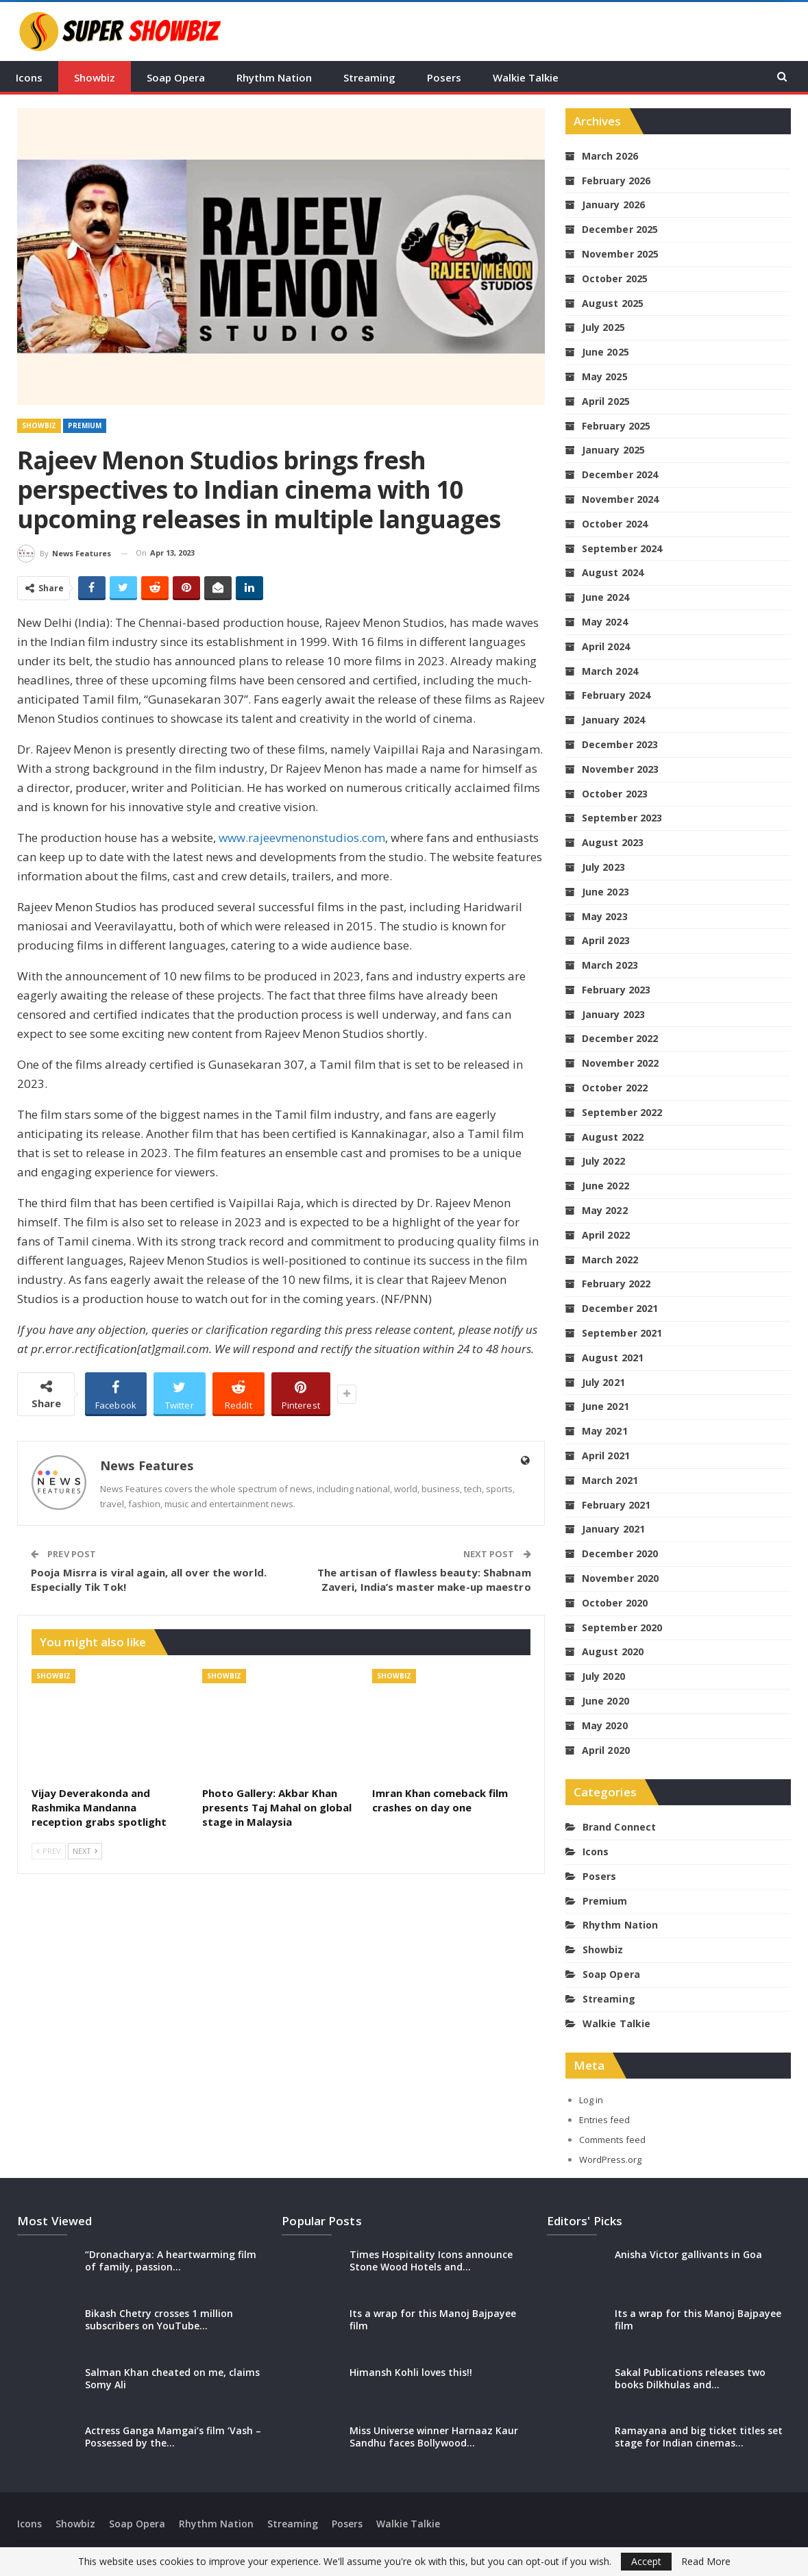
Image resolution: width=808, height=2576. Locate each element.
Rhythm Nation (274, 77)
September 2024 (622, 548)
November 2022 (620, 1062)
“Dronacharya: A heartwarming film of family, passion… (170, 2260)
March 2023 (610, 964)
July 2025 (603, 327)
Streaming (369, 77)
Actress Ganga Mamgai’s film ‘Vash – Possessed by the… (173, 2436)
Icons (29, 77)
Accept (646, 2561)
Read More (706, 2561)
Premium (84, 425)
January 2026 (613, 204)
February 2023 (616, 989)
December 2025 (620, 229)
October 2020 (615, 1602)
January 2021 (613, 1528)
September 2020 (622, 1627)
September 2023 (622, 817)
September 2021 (622, 1332)
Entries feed (604, 2120)
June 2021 (605, 1406)
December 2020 (620, 1553)
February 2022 (616, 1283)
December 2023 (620, 744)
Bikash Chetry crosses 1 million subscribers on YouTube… (159, 2319)
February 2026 (616, 180)
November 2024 (620, 499)
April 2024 (606, 646)
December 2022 (620, 1038)
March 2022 (610, 1259)
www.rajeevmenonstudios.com (302, 837)
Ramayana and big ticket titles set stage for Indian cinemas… (699, 2436)
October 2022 (615, 1087)
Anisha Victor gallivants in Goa (688, 2254)
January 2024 (613, 719)
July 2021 (603, 1382)
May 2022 (605, 1210)
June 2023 (605, 891)
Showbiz (94, 77)
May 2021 (605, 1430)
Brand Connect (619, 1826)
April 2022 (606, 1234)
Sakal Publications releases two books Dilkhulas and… (690, 2378)
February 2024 (616, 695)
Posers (444, 77)
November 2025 (620, 253)
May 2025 (605, 376)
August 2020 (613, 1651)
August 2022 (613, 1136)
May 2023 (605, 916)
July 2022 (603, 1160)
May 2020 (605, 1725)
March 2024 (610, 671)
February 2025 (616, 425)
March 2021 (610, 1480)
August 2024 (613, 572)
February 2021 (616, 1504)
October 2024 (615, 523)
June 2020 (605, 1700)
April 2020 (606, 1750)
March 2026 (610, 155)
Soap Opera (176, 77)
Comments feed (612, 2139)
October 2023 (615, 793)
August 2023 (613, 842)
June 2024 (605, 597)
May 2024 (605, 621)
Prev (48, 1851)
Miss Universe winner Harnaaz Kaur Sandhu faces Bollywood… (434, 2436)
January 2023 (613, 1014)
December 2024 (620, 474)
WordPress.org (610, 2159)
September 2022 (622, 1112)
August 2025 (613, 303)
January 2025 (613, 449)
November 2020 (620, 1578)
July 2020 (603, 1676)
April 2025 (606, 401)
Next (85, 1851)
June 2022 (605, 1185)
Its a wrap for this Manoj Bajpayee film (433, 2319)
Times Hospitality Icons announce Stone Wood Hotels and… (431, 2260)
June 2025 (605, 351)
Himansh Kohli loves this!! (411, 2372)
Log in (591, 2100)
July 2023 (603, 867)
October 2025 (615, 278)
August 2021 (613, 1357)
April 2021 (606, 1455)
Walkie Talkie (526, 77)
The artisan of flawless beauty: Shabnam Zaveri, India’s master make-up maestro (424, 1579)
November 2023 (620, 769)
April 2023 (606, 940)
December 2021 (620, 1308)
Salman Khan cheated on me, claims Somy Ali (172, 2378)
